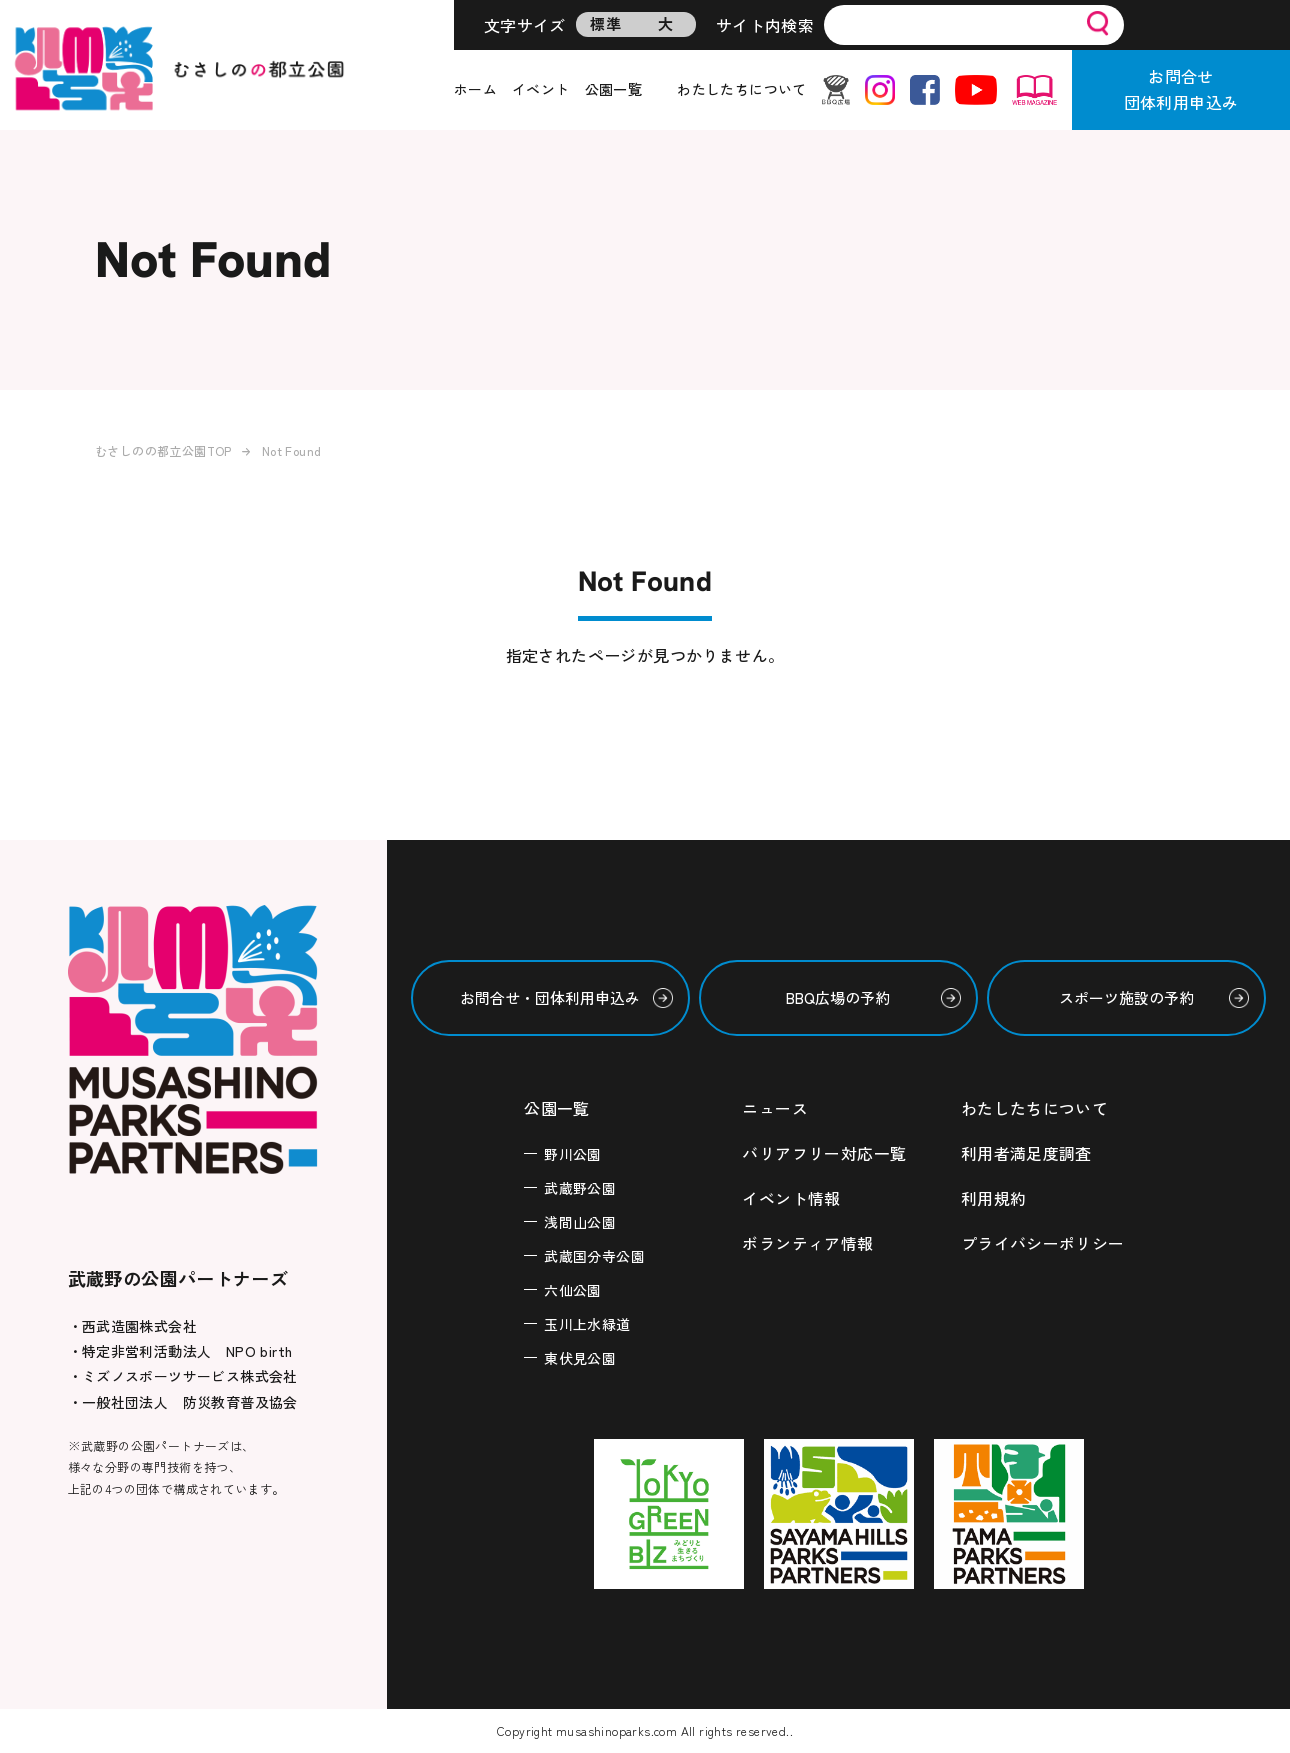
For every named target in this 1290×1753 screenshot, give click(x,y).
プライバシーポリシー (1043, 1240)
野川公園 (573, 1153)
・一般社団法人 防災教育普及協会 (183, 1402)
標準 (605, 23)
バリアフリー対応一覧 (824, 1152)
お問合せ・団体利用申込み (550, 997)
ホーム (475, 89)
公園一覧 (614, 89)
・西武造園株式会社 (133, 1326)
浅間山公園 (580, 1221)
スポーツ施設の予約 (1126, 997)
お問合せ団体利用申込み (1181, 89)
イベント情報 (791, 1196)
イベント (541, 89)
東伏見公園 (580, 1357)
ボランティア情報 (807, 1240)
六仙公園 (573, 1289)
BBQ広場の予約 (838, 997)
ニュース (775, 1108)
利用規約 (994, 1196)
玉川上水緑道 (587, 1323)
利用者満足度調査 (1026, 1152)
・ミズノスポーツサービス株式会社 (183, 1376)
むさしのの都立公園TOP (163, 450)
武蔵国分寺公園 (594, 1255)
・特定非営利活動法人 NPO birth (180, 1351)
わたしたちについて (742, 89)
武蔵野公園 (580, 1187)
